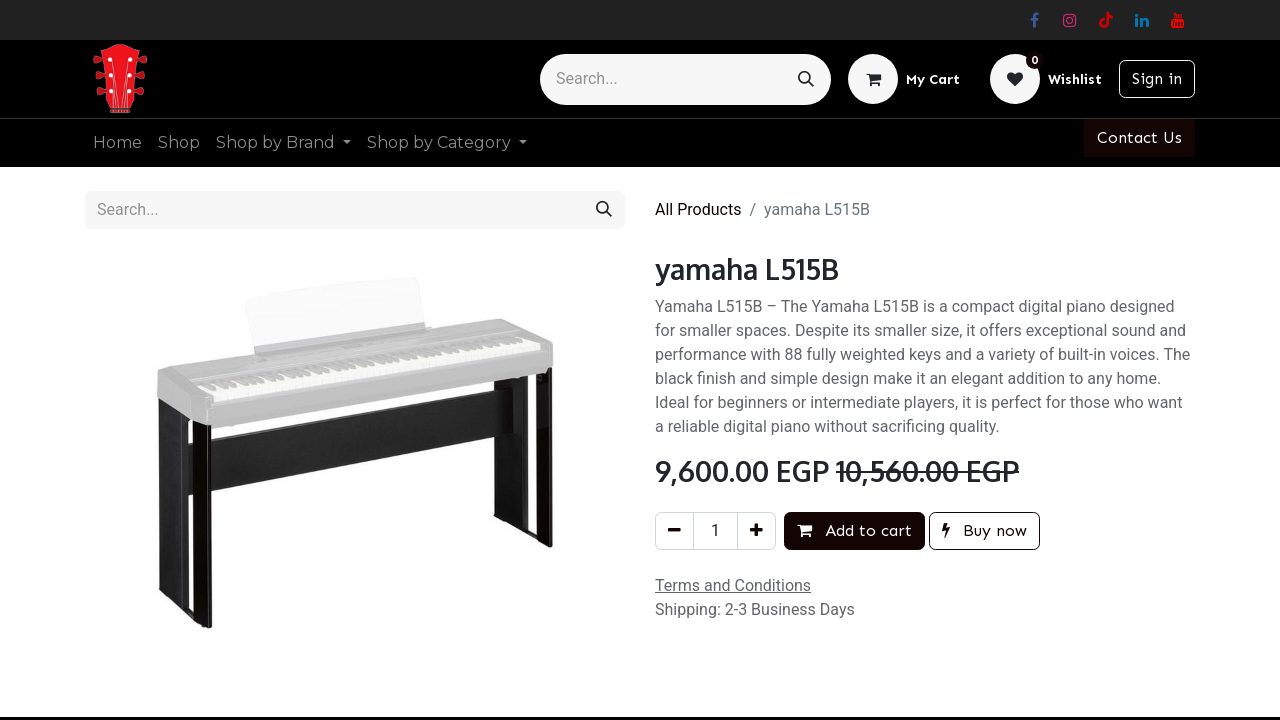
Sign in (1157, 78)
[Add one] (756, 531)
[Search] (806, 79)
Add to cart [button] (854, 530)
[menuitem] (117, 143)
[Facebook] (1034, 20)
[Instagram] (1070, 20)
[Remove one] (674, 531)
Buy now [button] (984, 530)
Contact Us (1139, 137)
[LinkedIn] (1142, 20)
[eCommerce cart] (904, 79)
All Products (698, 209)
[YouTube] (1178, 20)
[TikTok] (1106, 20)
